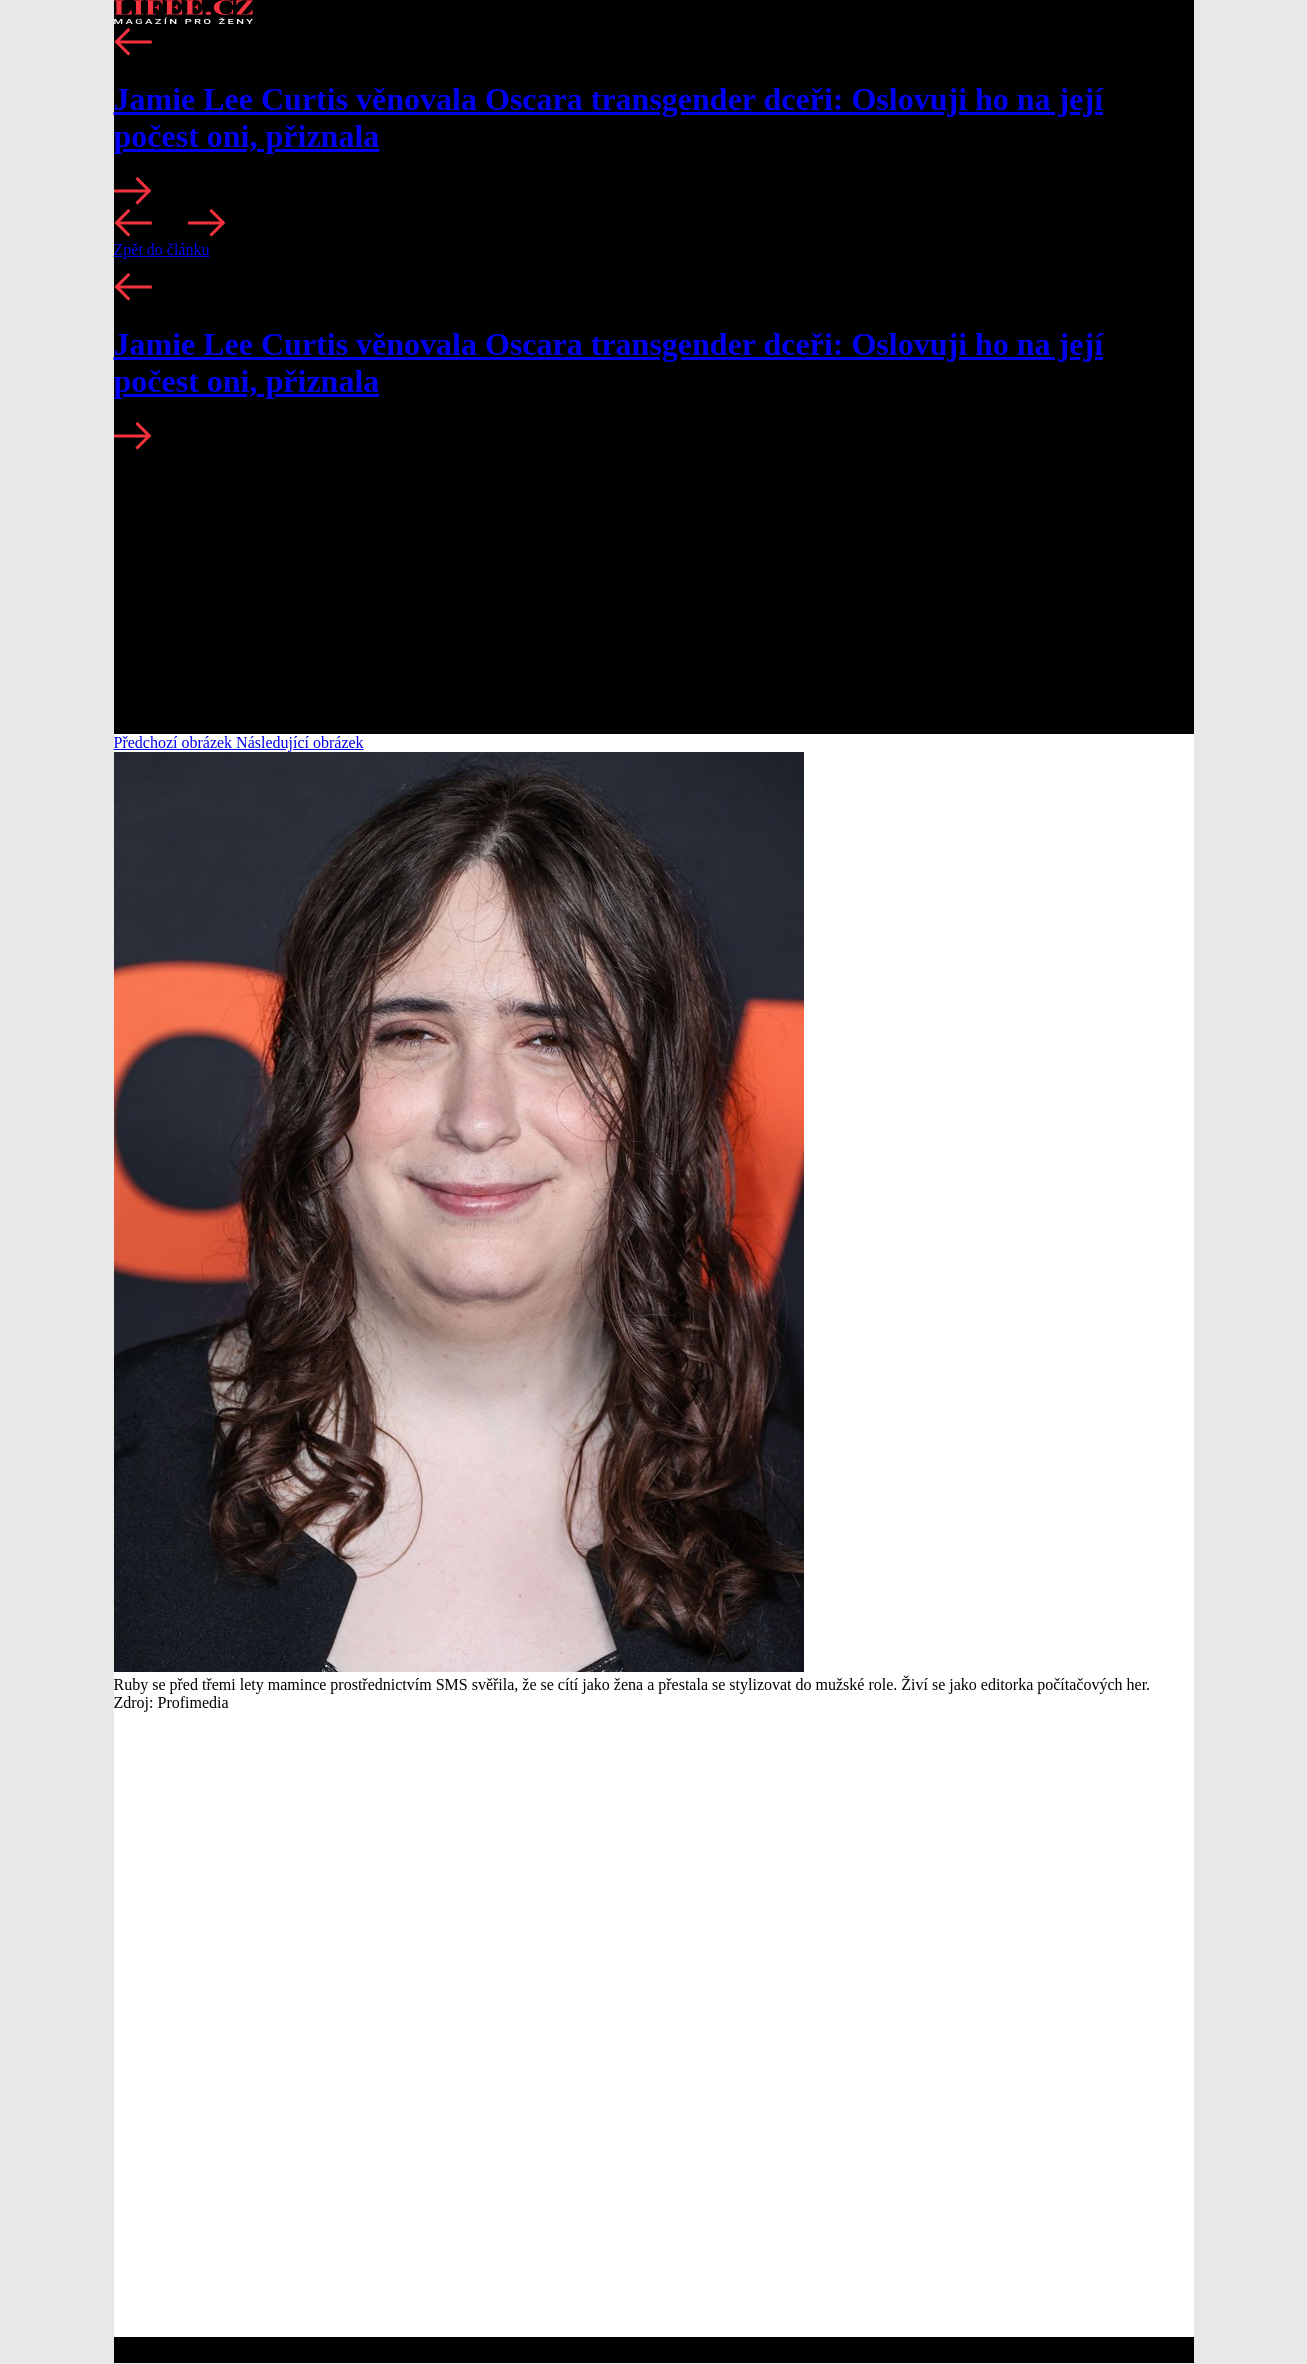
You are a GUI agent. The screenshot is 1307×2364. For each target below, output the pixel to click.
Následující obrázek (300, 742)
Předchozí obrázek (175, 742)
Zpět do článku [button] (162, 249)
